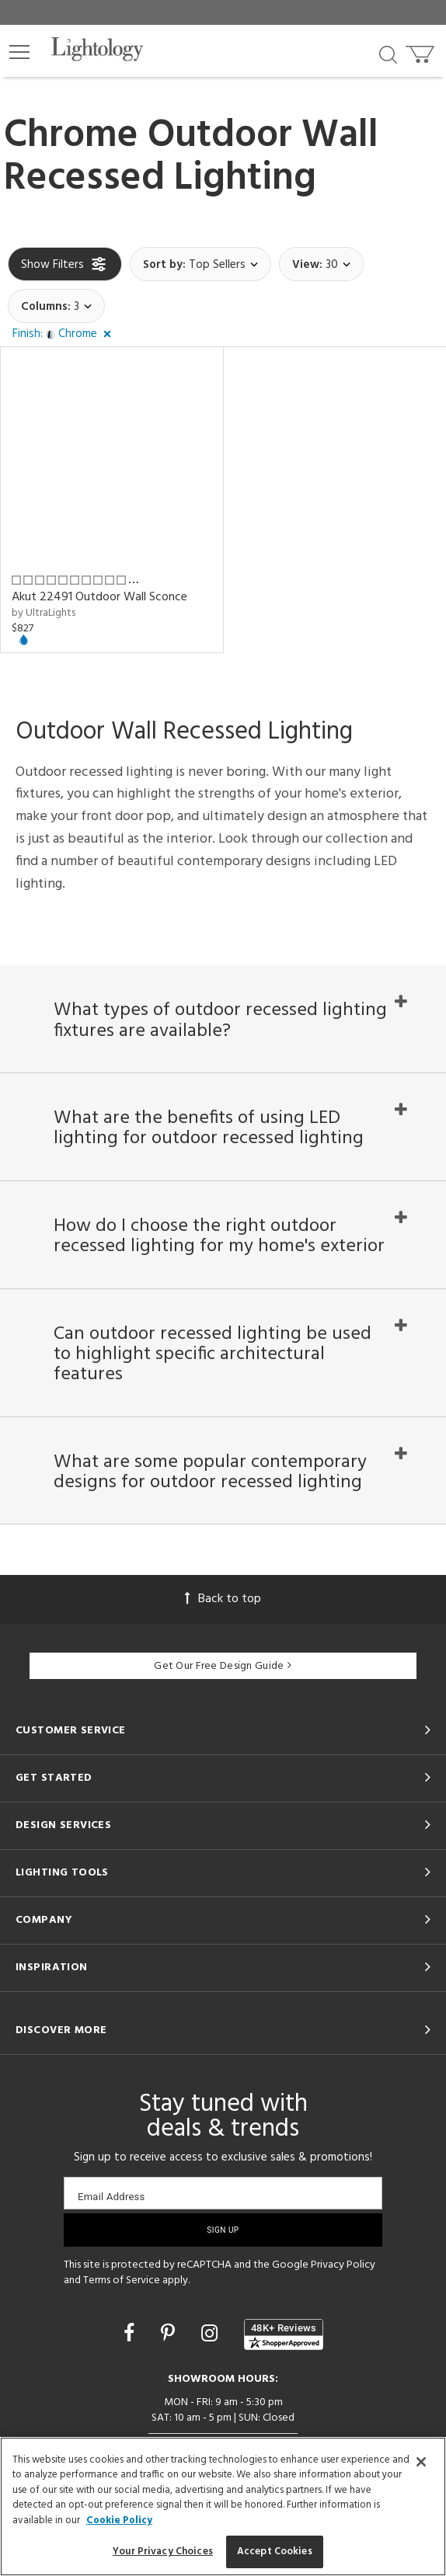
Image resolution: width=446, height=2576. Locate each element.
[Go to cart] (421, 51)
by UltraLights (43, 613)
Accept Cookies (274, 2551)
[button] (19, 52)
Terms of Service (121, 2280)
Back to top (223, 1600)
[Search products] (388, 53)
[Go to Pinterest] (170, 2335)
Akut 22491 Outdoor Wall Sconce (99, 597)
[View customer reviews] (283, 2335)
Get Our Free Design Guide (222, 1666)
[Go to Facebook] (131, 2335)
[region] (223, 2506)
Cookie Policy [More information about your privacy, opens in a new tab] (119, 2520)
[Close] (421, 2462)
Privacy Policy (343, 2265)
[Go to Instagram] (211, 2335)
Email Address (111, 2196)
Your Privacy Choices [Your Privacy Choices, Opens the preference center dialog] (163, 2551)
